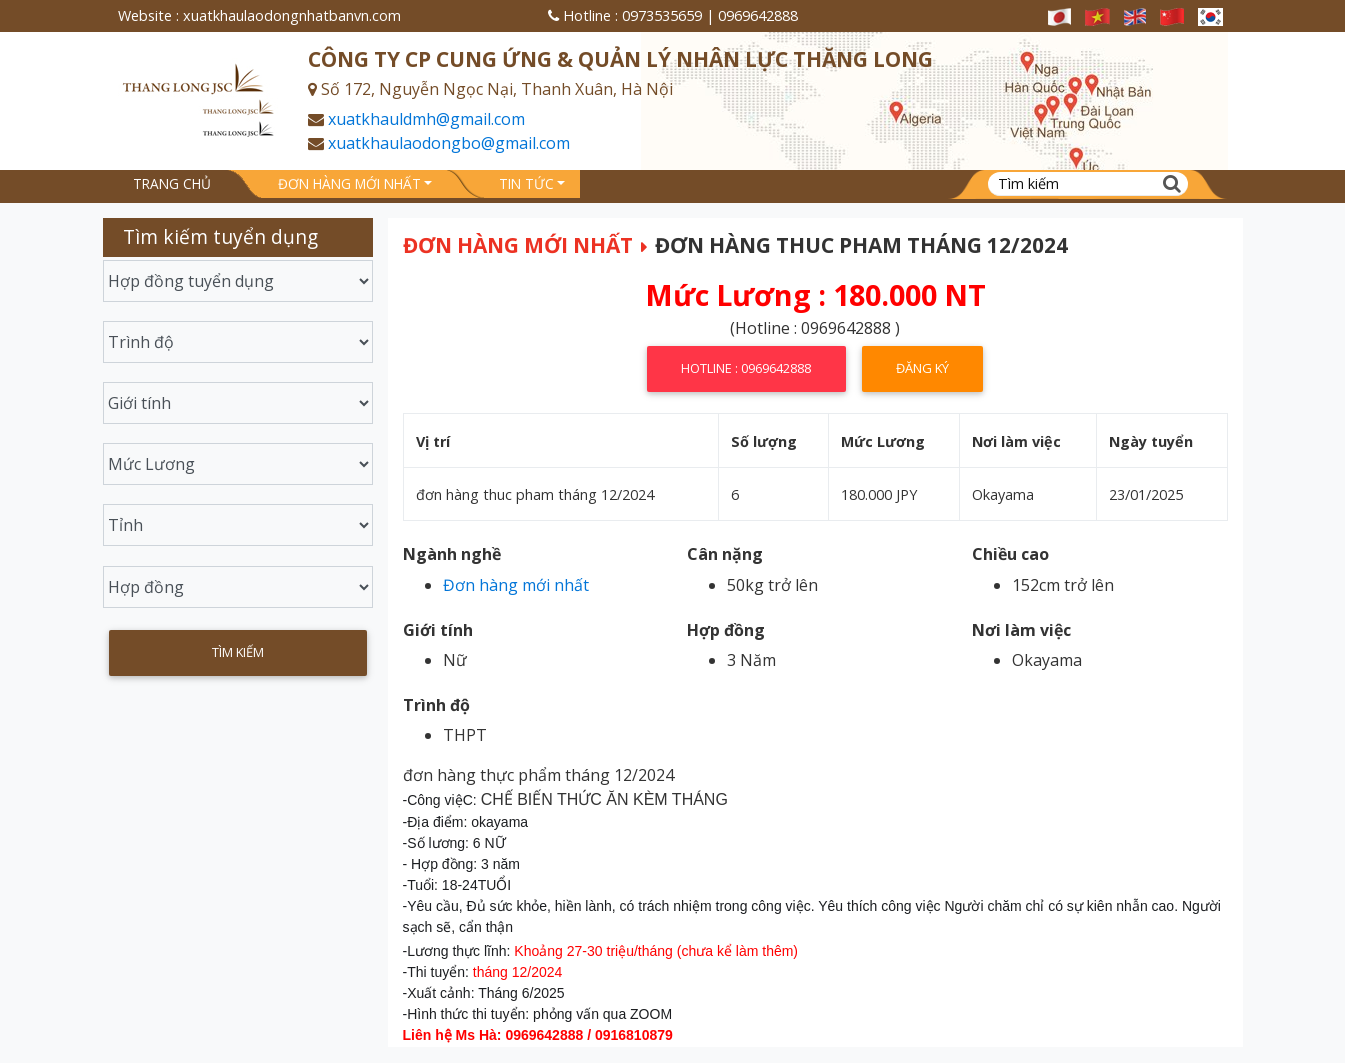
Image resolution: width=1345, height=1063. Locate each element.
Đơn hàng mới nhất (349, 183)
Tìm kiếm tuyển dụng (220, 236)
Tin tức (526, 183)
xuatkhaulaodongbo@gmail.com (449, 143)
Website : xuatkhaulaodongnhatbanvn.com (259, 15)
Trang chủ (172, 183)
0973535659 (662, 15)
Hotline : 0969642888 (746, 368)
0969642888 (758, 15)
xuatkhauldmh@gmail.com (426, 119)
